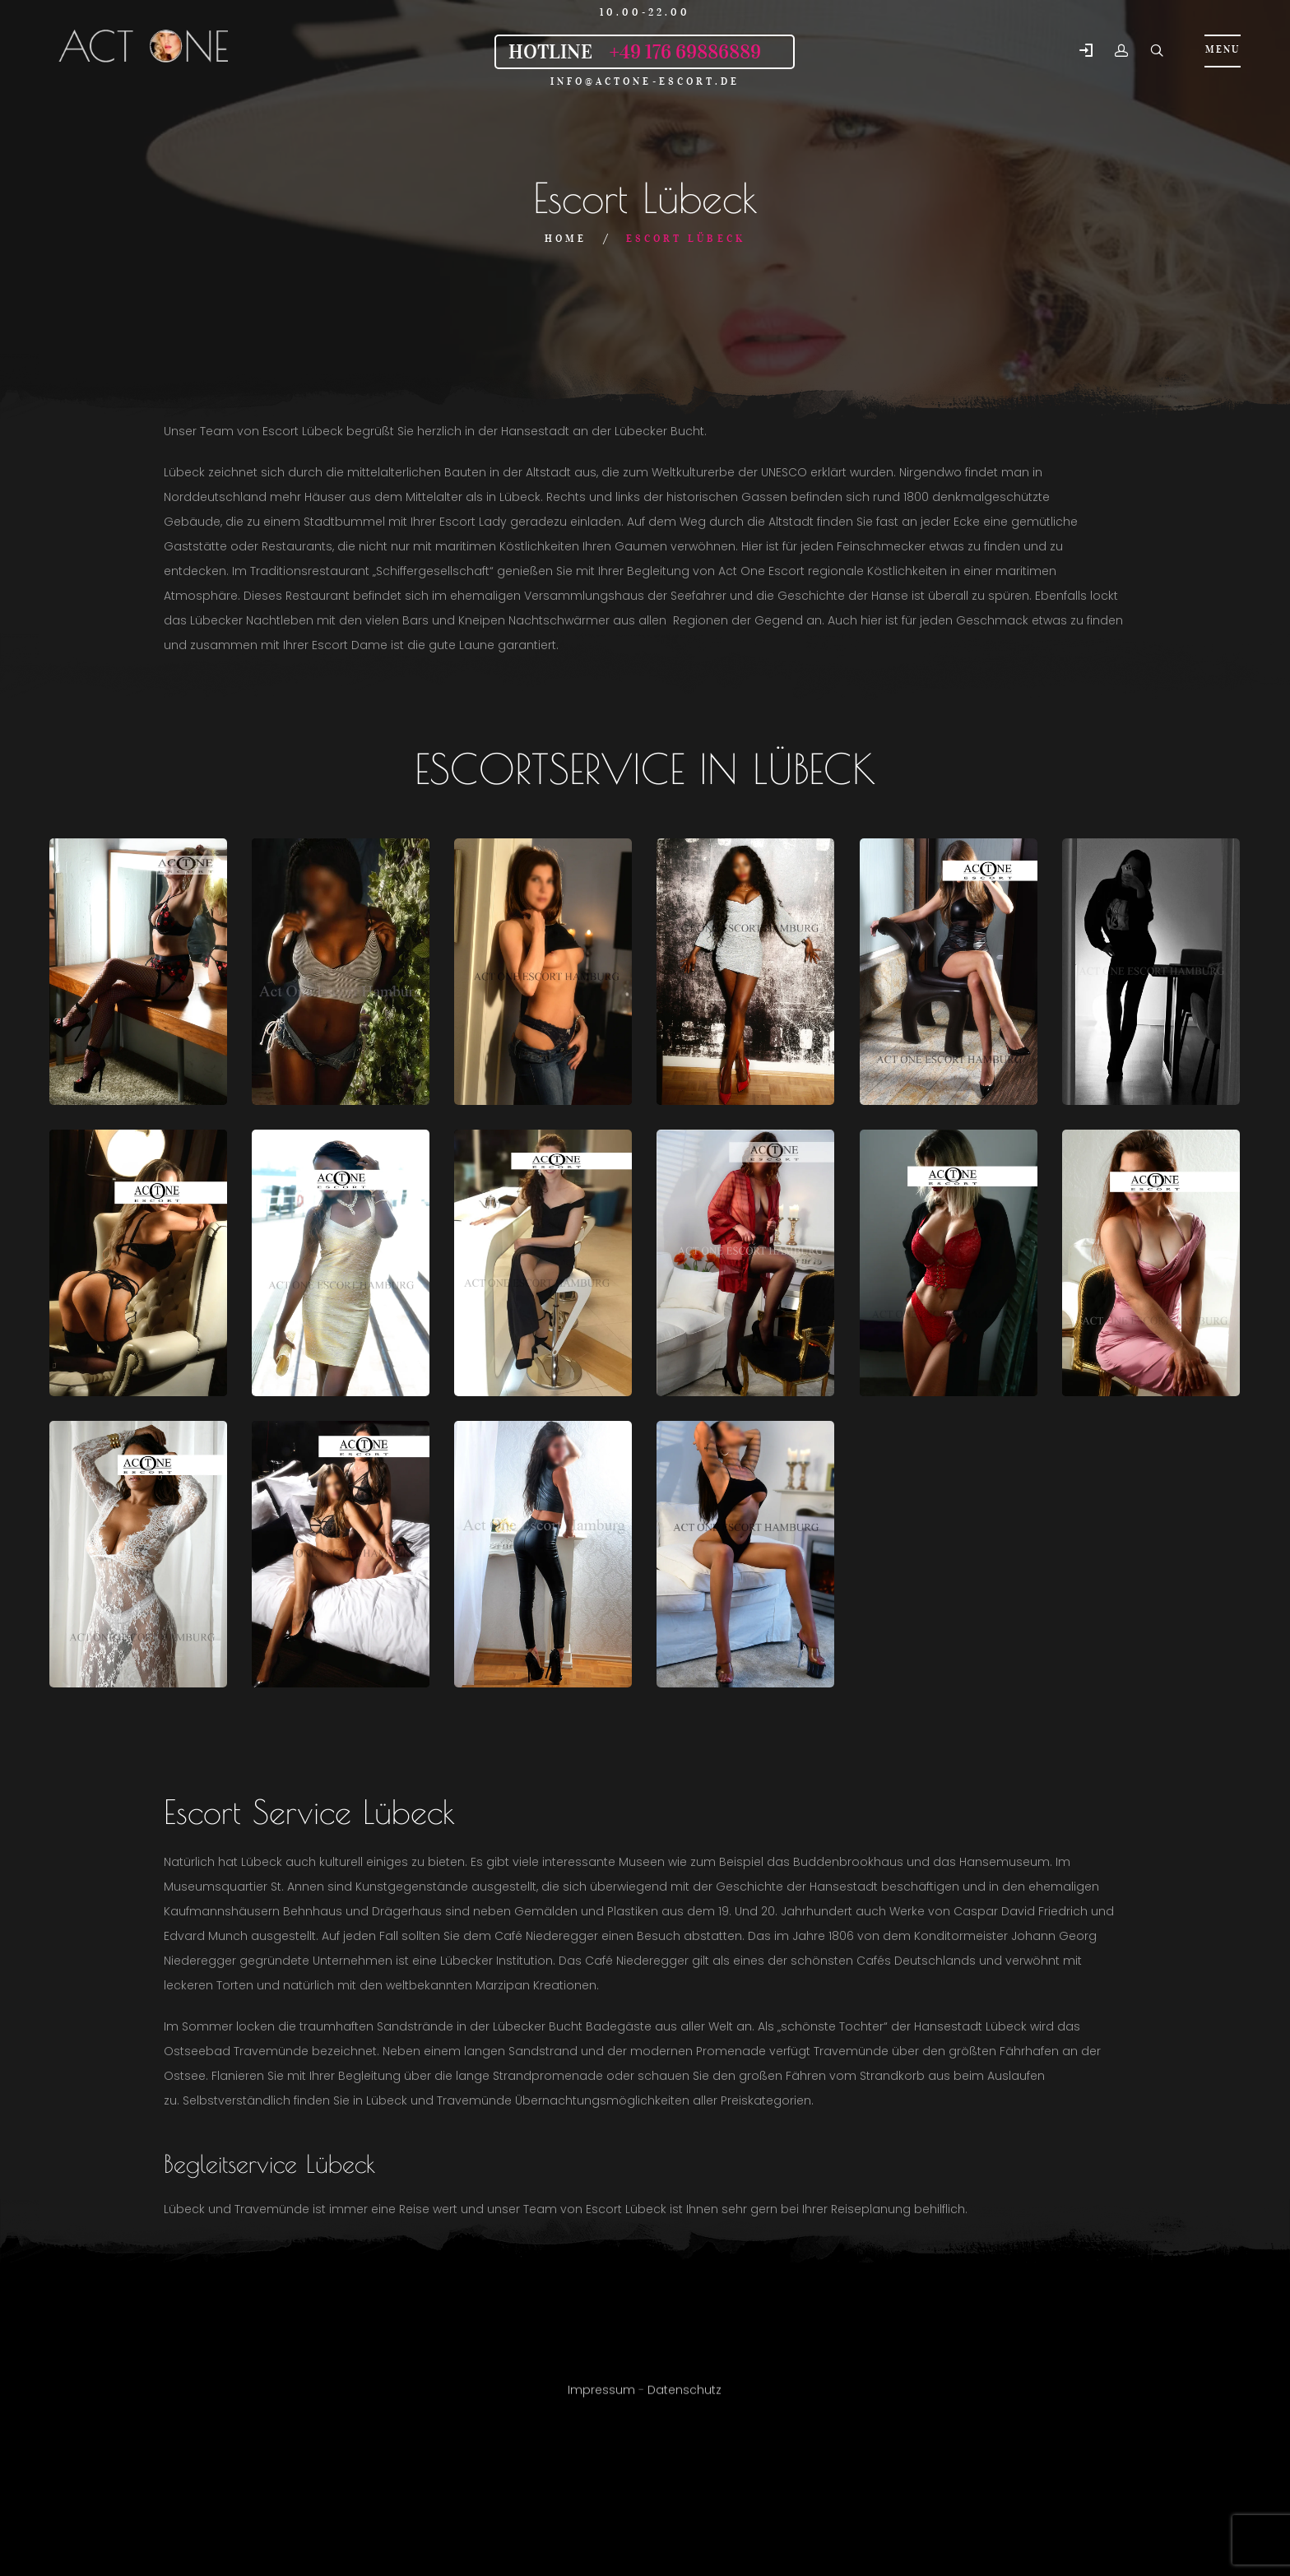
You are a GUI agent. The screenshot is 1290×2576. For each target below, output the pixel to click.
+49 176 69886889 (685, 51)
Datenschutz (684, 2397)
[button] (1086, 51)
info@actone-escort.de (645, 81)
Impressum (601, 2397)
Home (566, 238)
